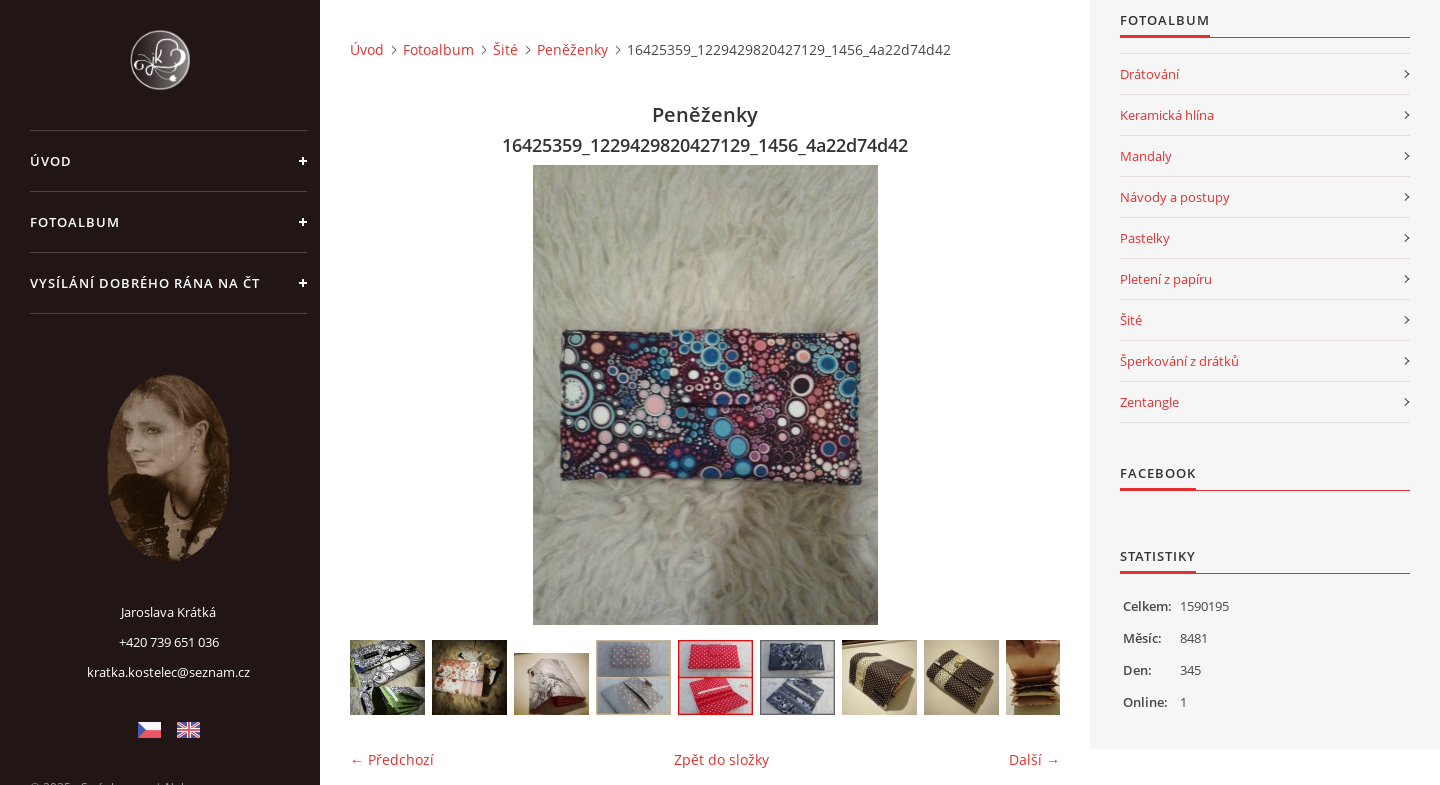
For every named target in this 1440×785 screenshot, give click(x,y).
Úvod (51, 161)
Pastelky (1145, 238)
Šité (505, 49)
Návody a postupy (1175, 197)
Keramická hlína (1167, 115)
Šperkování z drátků (1179, 361)
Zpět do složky (721, 759)
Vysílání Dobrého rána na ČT (145, 283)
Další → (1034, 759)
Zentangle (1149, 402)
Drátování (1149, 74)
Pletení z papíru (1166, 279)
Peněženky (572, 49)
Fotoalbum (75, 222)
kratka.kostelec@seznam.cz (168, 672)
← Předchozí (392, 759)
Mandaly (1146, 156)
